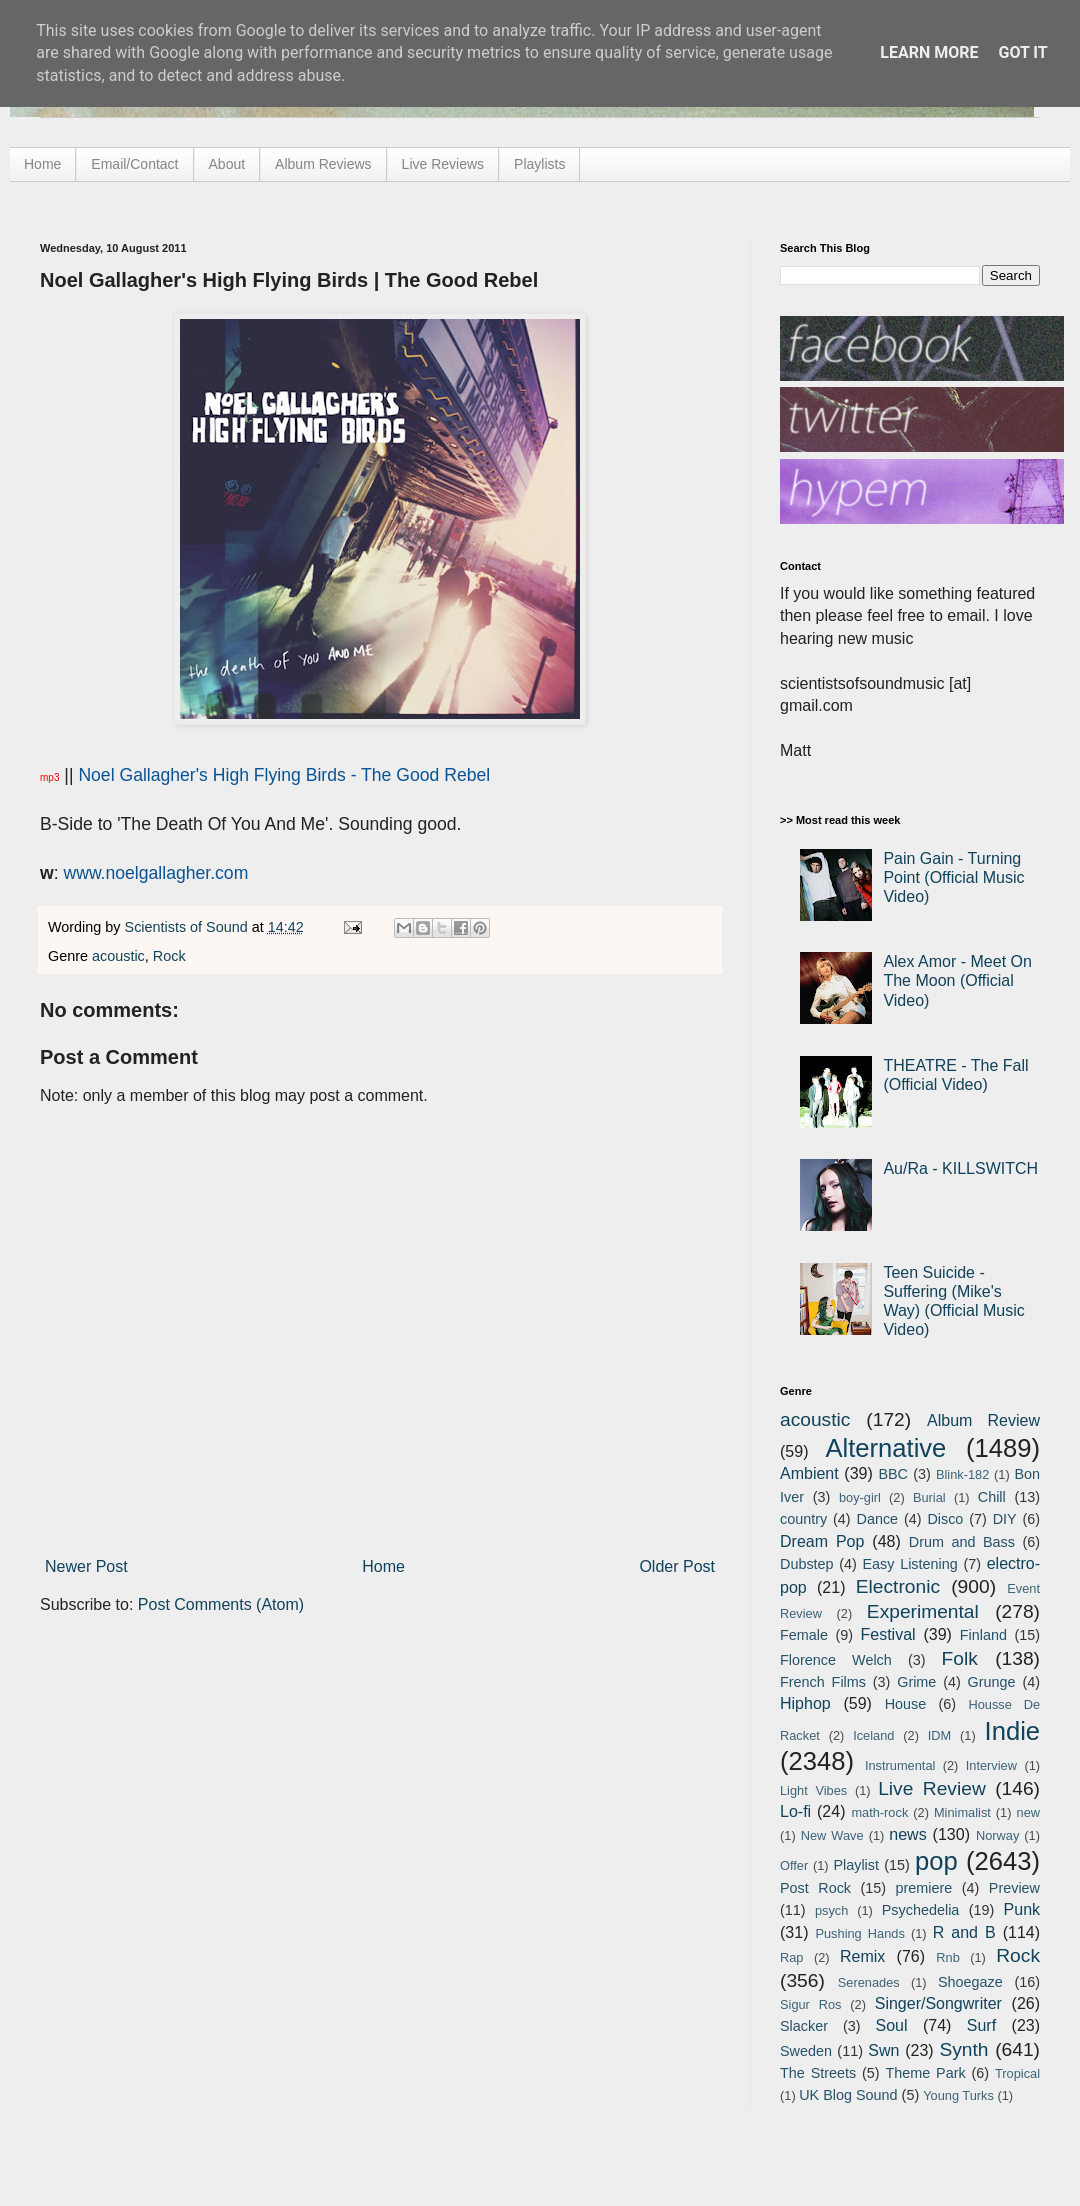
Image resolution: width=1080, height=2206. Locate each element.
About (227, 164)
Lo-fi (795, 1811)
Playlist (856, 1865)
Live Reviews (443, 164)
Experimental (923, 1611)
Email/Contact (134, 164)
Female (804, 1635)
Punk (1022, 1909)
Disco (945, 1519)
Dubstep (807, 1564)
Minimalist (962, 1812)
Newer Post (86, 1566)
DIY (1005, 1519)
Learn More (929, 52)
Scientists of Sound (188, 927)
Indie (1013, 1731)
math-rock (879, 1812)
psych (831, 1910)
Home (42, 164)
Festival (887, 1634)
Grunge (992, 1682)
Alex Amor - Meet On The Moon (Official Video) (957, 980)
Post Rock (815, 1888)
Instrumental (900, 1765)
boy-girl (860, 1497)
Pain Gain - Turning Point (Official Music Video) (953, 877)
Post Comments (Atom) (221, 1604)
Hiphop (805, 1703)
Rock (169, 956)
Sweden (806, 2051)
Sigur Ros (810, 2004)
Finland (983, 1635)
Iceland (873, 1735)
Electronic (898, 1586)
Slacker (804, 2026)
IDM (939, 1735)
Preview (1014, 1888)
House (906, 1704)
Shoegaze (970, 1982)
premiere (924, 1888)
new (1028, 1812)
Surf (981, 2025)
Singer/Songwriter (938, 2003)
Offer (794, 1865)
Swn (883, 2050)
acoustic (118, 956)
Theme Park (926, 2073)
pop (936, 1861)
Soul (892, 2025)
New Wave (832, 1835)
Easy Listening (910, 1564)
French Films (823, 1682)
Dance (877, 1519)
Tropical (1017, 2073)
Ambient (809, 1473)
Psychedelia (921, 1910)
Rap (791, 1957)
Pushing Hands (859, 1933)
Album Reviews (323, 164)
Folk (960, 1658)
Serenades (869, 1982)
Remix (862, 1956)
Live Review (932, 1788)
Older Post (677, 1566)
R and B (964, 1932)
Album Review (983, 1420)
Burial (929, 1497)
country (803, 1519)
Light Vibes (813, 1790)
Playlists (539, 164)
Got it (1022, 52)
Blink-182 (962, 1474)
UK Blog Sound (848, 2095)
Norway (997, 1835)
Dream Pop (822, 1541)
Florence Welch (836, 1660)
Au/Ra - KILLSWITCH (960, 1168)
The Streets (818, 2073)
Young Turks (958, 2095)
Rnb (947, 1957)
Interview (991, 1765)
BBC (893, 1474)
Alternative (885, 1448)
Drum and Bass (962, 1542)
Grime (916, 1682)
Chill (992, 1497)
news (907, 1834)
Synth (963, 2049)
